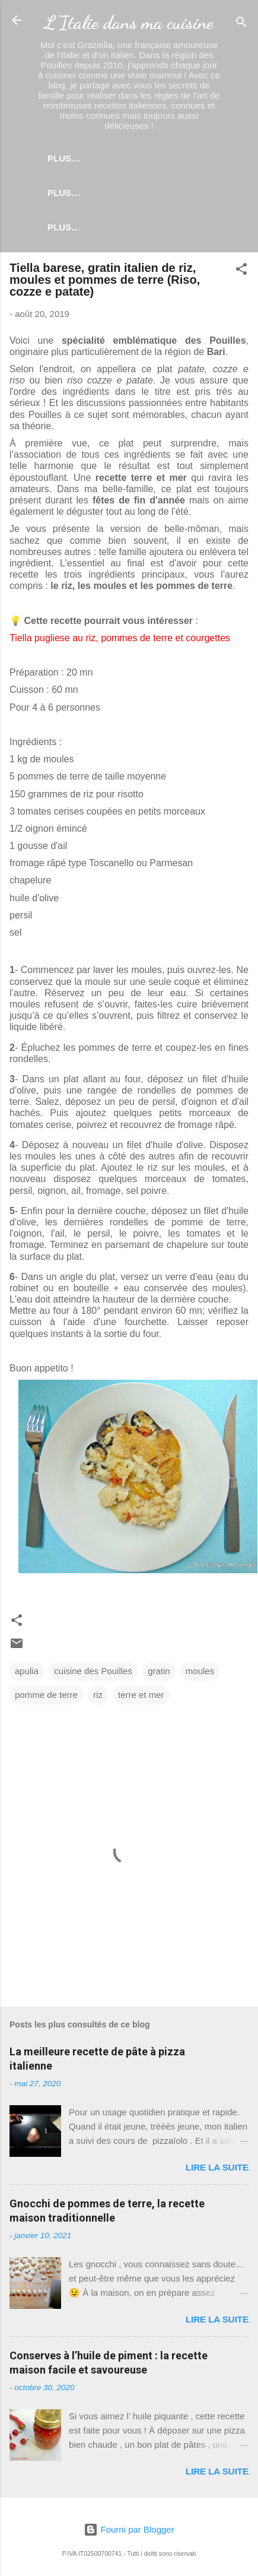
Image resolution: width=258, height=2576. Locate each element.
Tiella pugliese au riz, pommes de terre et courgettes (119, 640)
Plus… (159, 158)
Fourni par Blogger (129, 2529)
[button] (241, 273)
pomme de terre (46, 1697)
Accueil (102, 158)
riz (98, 1697)
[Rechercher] (241, 24)
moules (200, 1673)
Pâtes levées (101, 193)
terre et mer (141, 1697)
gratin (159, 1673)
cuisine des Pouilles (93, 1673)
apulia (27, 1673)
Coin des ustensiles (129, 227)
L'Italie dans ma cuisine (129, 22)
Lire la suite (217, 2170)
